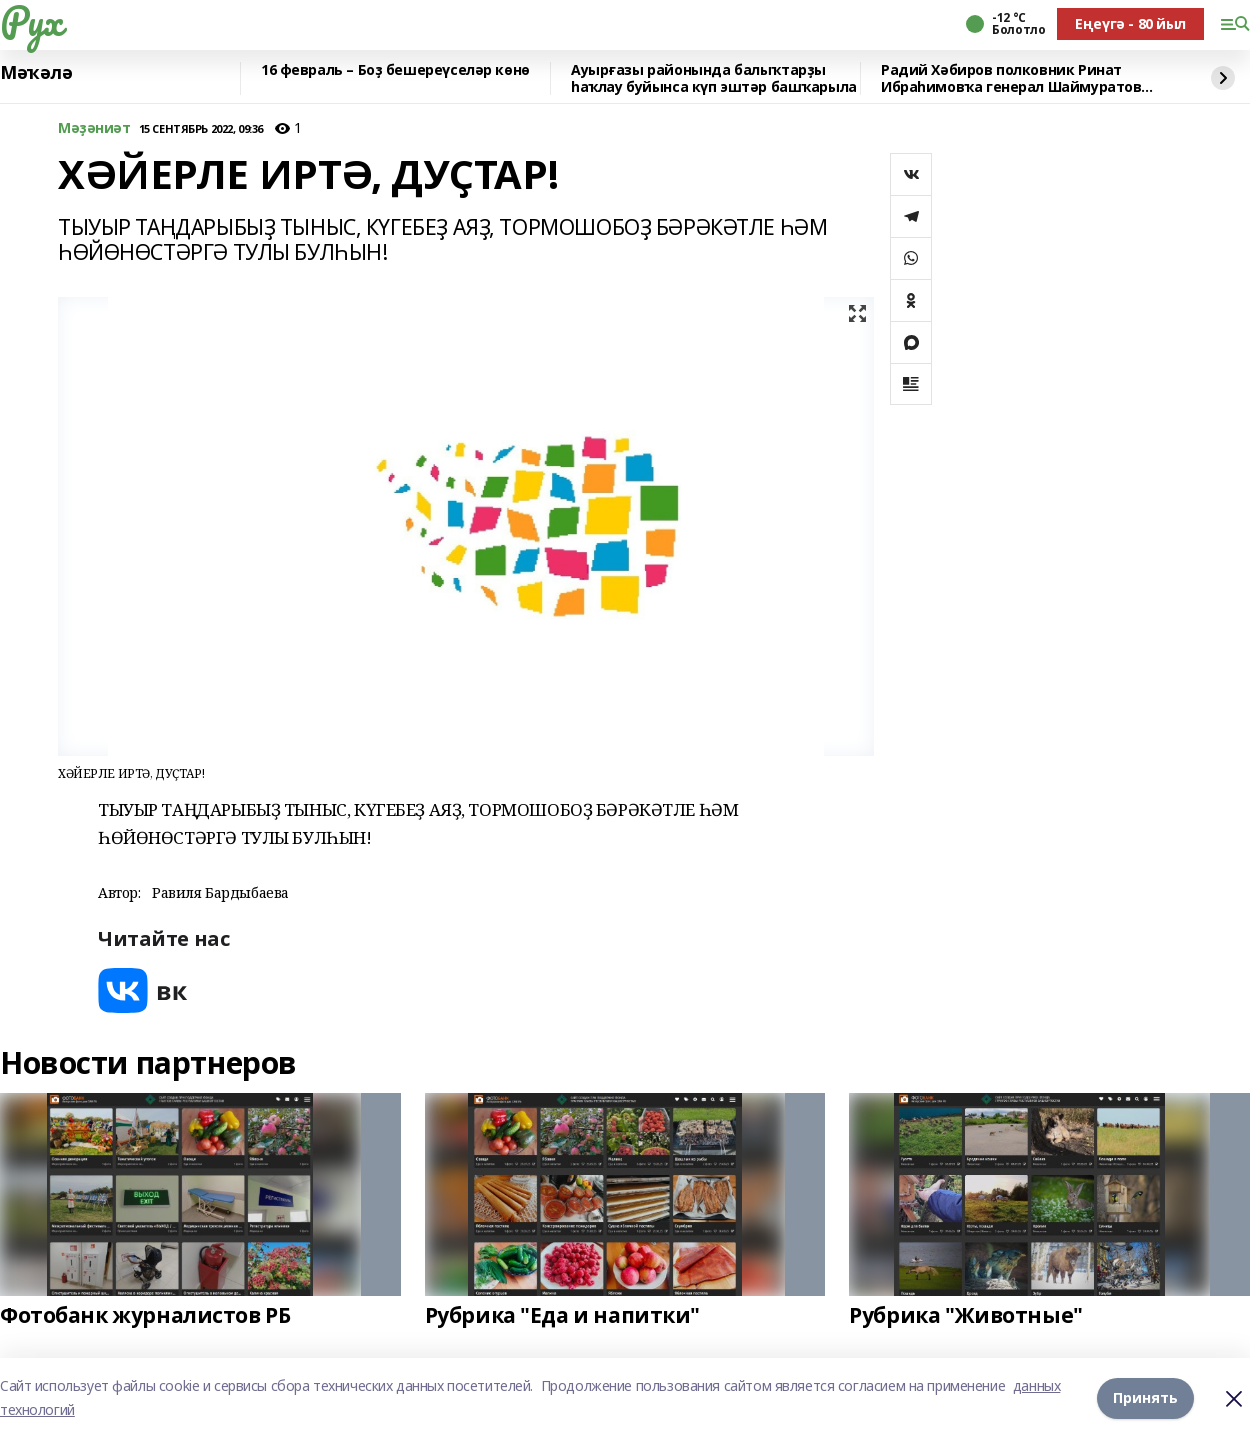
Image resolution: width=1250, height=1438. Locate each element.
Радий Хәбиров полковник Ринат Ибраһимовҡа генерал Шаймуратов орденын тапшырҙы (1011, 78)
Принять (1145, 1397)
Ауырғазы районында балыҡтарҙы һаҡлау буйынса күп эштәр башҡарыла (714, 78)
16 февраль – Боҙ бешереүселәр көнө (395, 70)
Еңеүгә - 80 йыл (1130, 23)
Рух (31, 21)
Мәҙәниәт (94, 128)
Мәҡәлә (36, 73)
